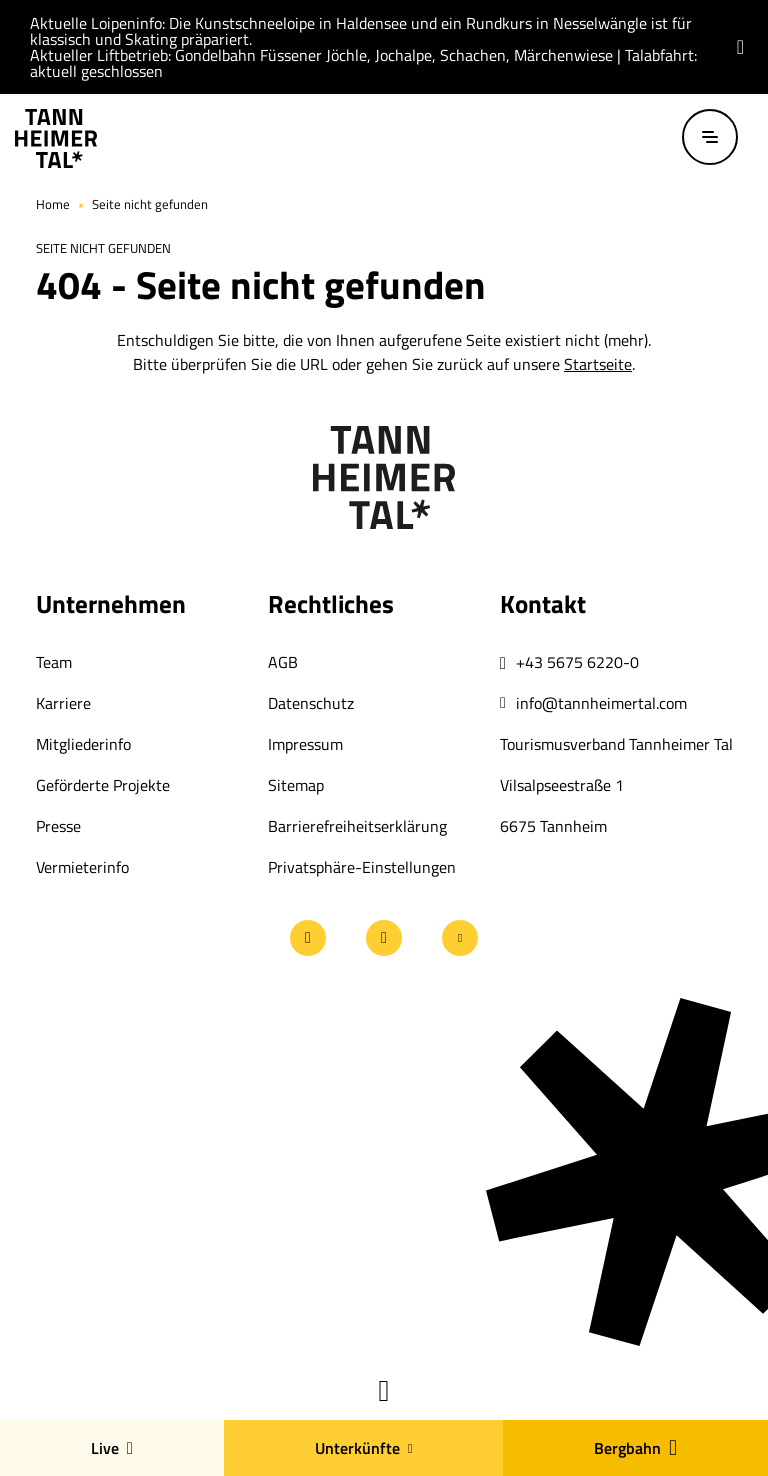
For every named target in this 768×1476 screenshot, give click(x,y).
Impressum (305, 744)
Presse (58, 826)
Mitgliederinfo (83, 744)
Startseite (598, 364)
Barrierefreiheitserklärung (357, 826)
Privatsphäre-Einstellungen (362, 867)
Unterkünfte (364, 1448)
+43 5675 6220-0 (577, 662)
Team (54, 662)
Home (53, 204)
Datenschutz (311, 703)
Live (112, 1448)
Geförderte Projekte (103, 785)
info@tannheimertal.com (601, 703)
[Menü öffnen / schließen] (710, 137)
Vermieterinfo (82, 867)
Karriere (63, 703)
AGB (283, 662)
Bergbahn (635, 1448)
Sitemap (296, 785)
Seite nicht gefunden (150, 204)
